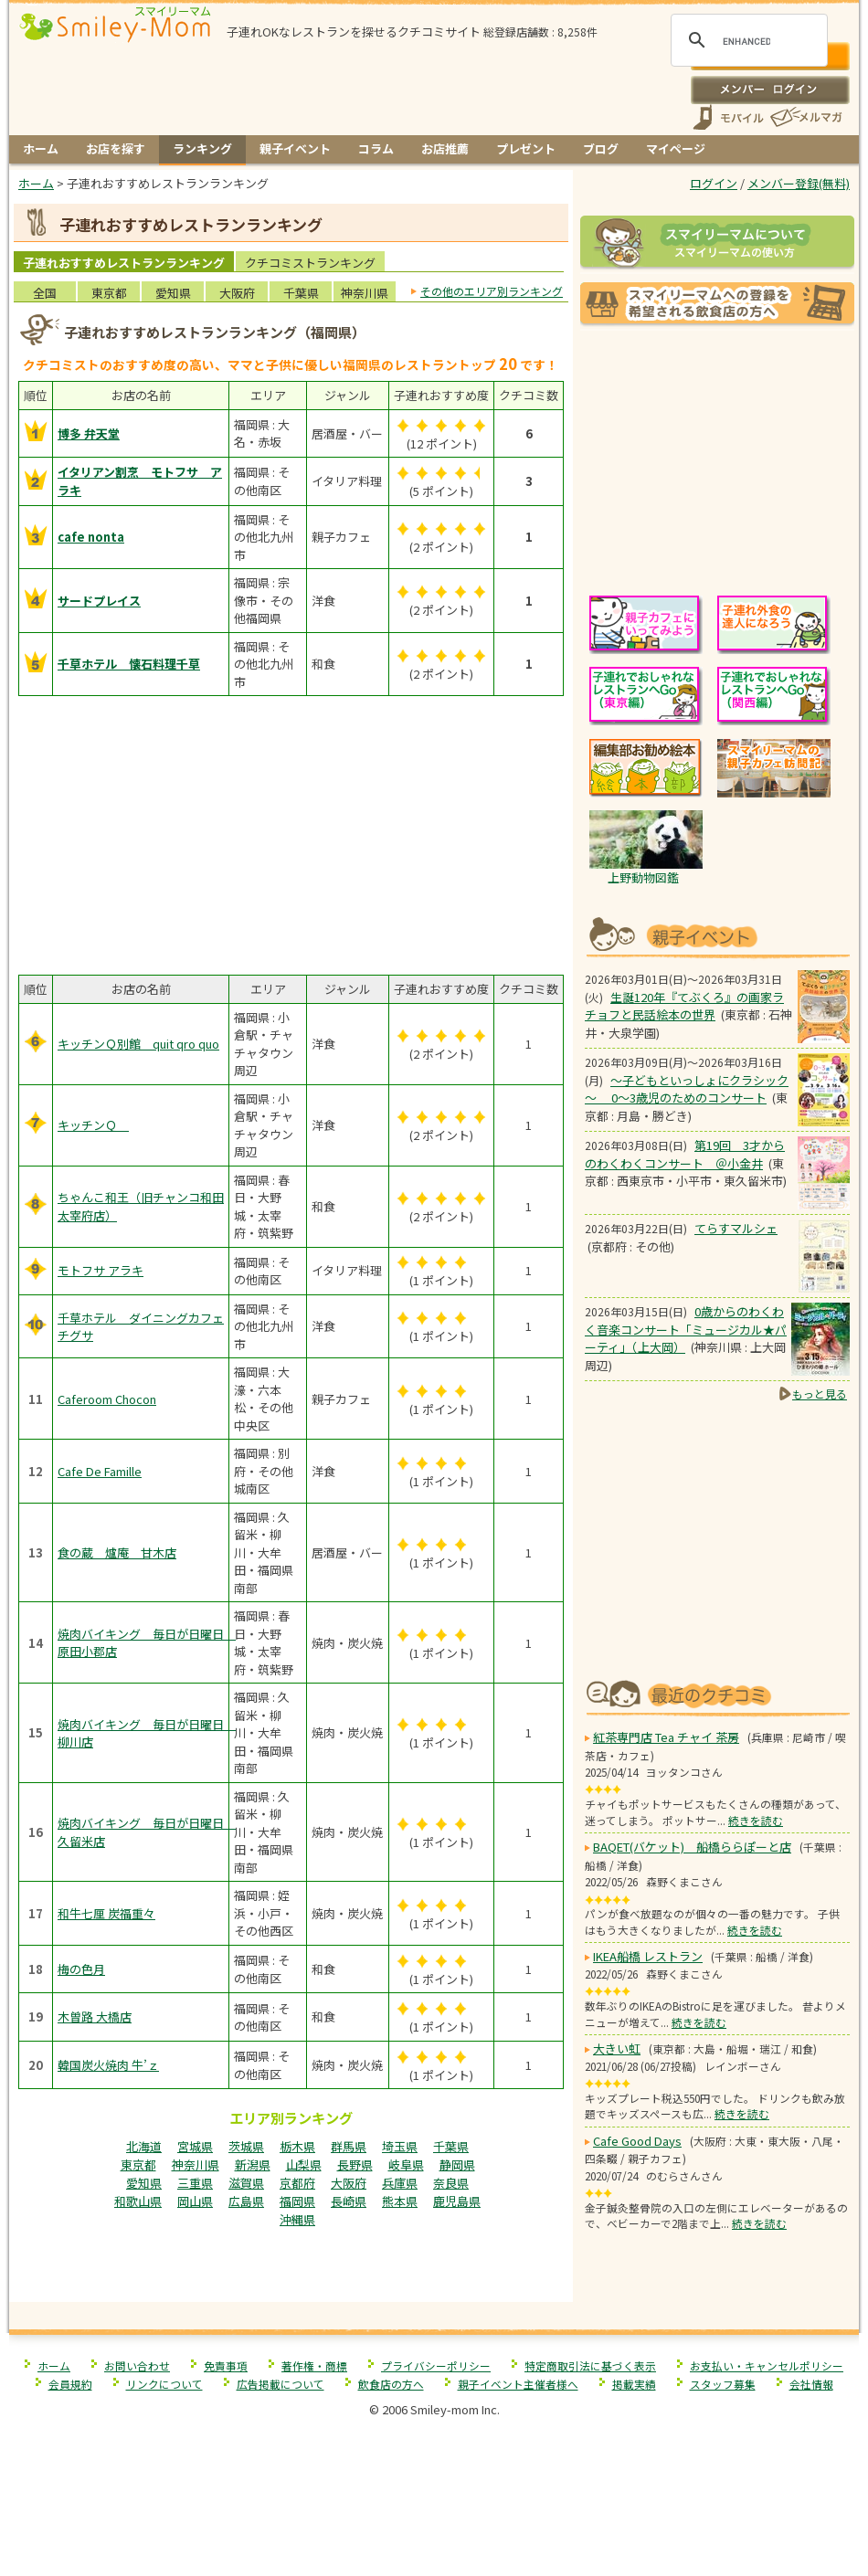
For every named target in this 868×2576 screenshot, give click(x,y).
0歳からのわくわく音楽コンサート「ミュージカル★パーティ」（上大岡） (686, 1329)
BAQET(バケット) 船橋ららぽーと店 (692, 1846)
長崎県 (348, 2201)
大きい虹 (616, 2048)
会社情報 (811, 2383)
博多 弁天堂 (89, 433)
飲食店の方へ (391, 2383)
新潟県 (252, 2164)
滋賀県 (246, 2182)
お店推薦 (445, 148)
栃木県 (297, 2146)
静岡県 (457, 2164)
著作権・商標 (314, 2365)
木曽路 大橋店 (95, 2016)
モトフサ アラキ (100, 1270)
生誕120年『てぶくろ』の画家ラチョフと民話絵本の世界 (684, 1006)
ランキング (202, 148)
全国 (45, 292)
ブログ (601, 148)
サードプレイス (99, 600)
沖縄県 (297, 2219)
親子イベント (295, 148)
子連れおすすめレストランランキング (124, 262)
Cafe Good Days (637, 2140)
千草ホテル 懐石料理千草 (129, 663)
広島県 (246, 2201)
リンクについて (164, 2383)
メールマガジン (805, 117)
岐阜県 (406, 2164)
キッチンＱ (93, 1125)
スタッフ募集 (723, 2383)
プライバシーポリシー (436, 2365)
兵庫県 (400, 2182)
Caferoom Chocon (107, 1399)
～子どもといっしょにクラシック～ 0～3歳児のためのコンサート (687, 1089)
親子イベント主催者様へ (518, 2383)
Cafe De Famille (100, 1471)
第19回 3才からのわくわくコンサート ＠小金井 (685, 1154)
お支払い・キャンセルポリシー (766, 2365)
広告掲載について (280, 2383)
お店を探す (115, 148)
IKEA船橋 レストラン (648, 1956)
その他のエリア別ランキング (491, 291)
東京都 (109, 292)
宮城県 (195, 2146)
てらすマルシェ (736, 1228)
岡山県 (195, 2201)
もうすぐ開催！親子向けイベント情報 (717, 935)
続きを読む (755, 1820)
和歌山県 (138, 2201)
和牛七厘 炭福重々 (106, 1913)
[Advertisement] (291, 2263)
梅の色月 (81, 1969)
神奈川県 (364, 292)
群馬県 (348, 2146)
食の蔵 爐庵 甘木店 (117, 1552)
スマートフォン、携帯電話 (728, 117)
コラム (376, 148)
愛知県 (173, 292)
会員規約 (70, 2383)
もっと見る (819, 1393)
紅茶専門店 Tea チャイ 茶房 (666, 1737)
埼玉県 (400, 2146)
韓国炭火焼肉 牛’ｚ (108, 2065)
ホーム (40, 148)
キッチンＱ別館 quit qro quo (138, 1043)
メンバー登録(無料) (798, 183)
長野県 (355, 2164)
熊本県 (400, 2201)
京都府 (297, 2182)
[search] (746, 41)
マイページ (675, 148)
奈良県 (451, 2182)
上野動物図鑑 (643, 877)
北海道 (144, 2146)
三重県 (195, 2182)
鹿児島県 (457, 2201)
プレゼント (526, 148)
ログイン (770, 89)
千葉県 (301, 292)
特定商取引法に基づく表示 (590, 2365)
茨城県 (246, 2146)
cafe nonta (91, 536)
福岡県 (297, 2201)
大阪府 (237, 292)
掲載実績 (634, 2383)
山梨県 (304, 2164)
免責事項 (226, 2365)
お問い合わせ (137, 2365)
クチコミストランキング (310, 262)
